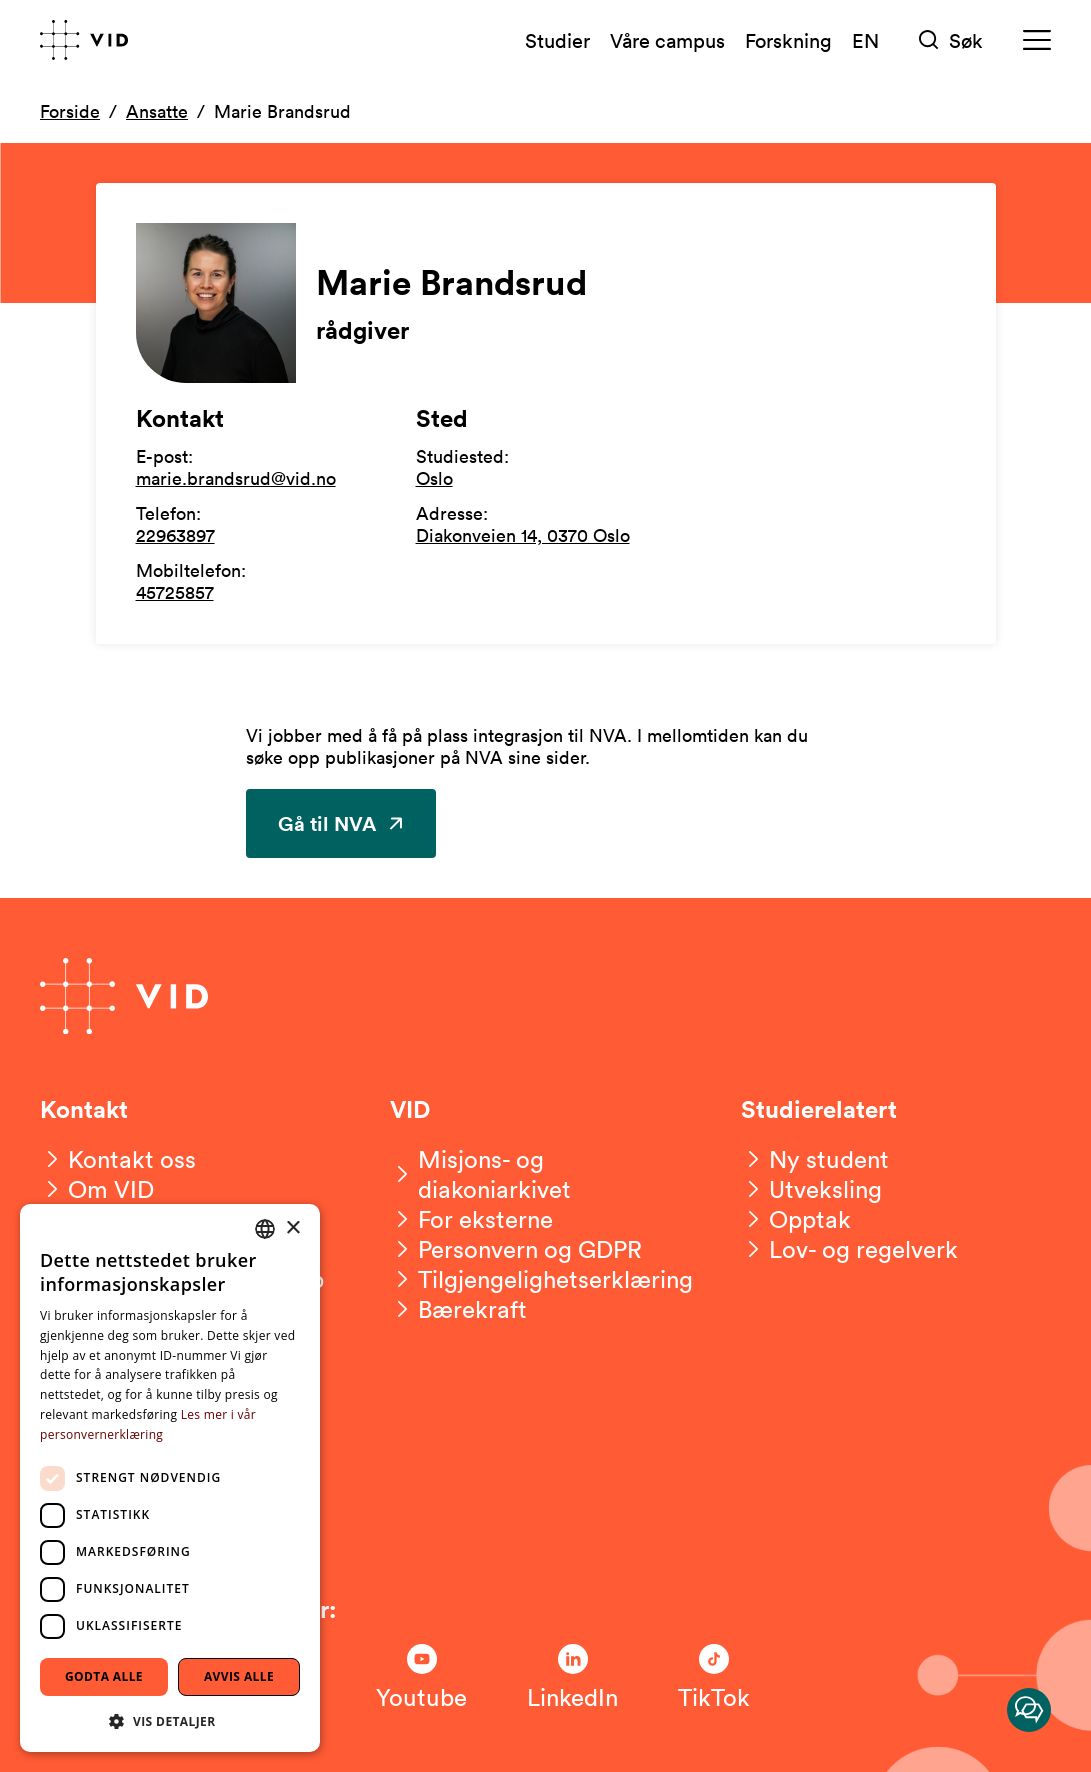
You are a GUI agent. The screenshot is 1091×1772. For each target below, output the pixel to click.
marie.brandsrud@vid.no (236, 478)
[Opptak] (796, 1219)
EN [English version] (865, 40)
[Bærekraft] (458, 1309)
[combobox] (265, 1229)
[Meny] (1037, 40)
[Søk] (951, 40)
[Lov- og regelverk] (849, 1249)
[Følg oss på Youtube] (421, 1678)
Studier (557, 40)
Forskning (788, 40)
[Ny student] (815, 1159)
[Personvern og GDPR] (516, 1249)
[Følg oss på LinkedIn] (572, 1678)
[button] (170, 1720)
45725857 (175, 592)
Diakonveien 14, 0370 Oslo (523, 535)
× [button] (292, 1228)
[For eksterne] (471, 1219)
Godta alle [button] (104, 1676)
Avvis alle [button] (239, 1676)
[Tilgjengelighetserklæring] (541, 1279)
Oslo (434, 478)
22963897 (175, 535)
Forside (70, 111)
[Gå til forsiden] (84, 40)
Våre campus (667, 40)
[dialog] (170, 1478)
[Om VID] (97, 1189)
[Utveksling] (811, 1189)
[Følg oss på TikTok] (714, 1678)
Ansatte (157, 111)
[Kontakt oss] (118, 1159)
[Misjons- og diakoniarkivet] (545, 1174)
